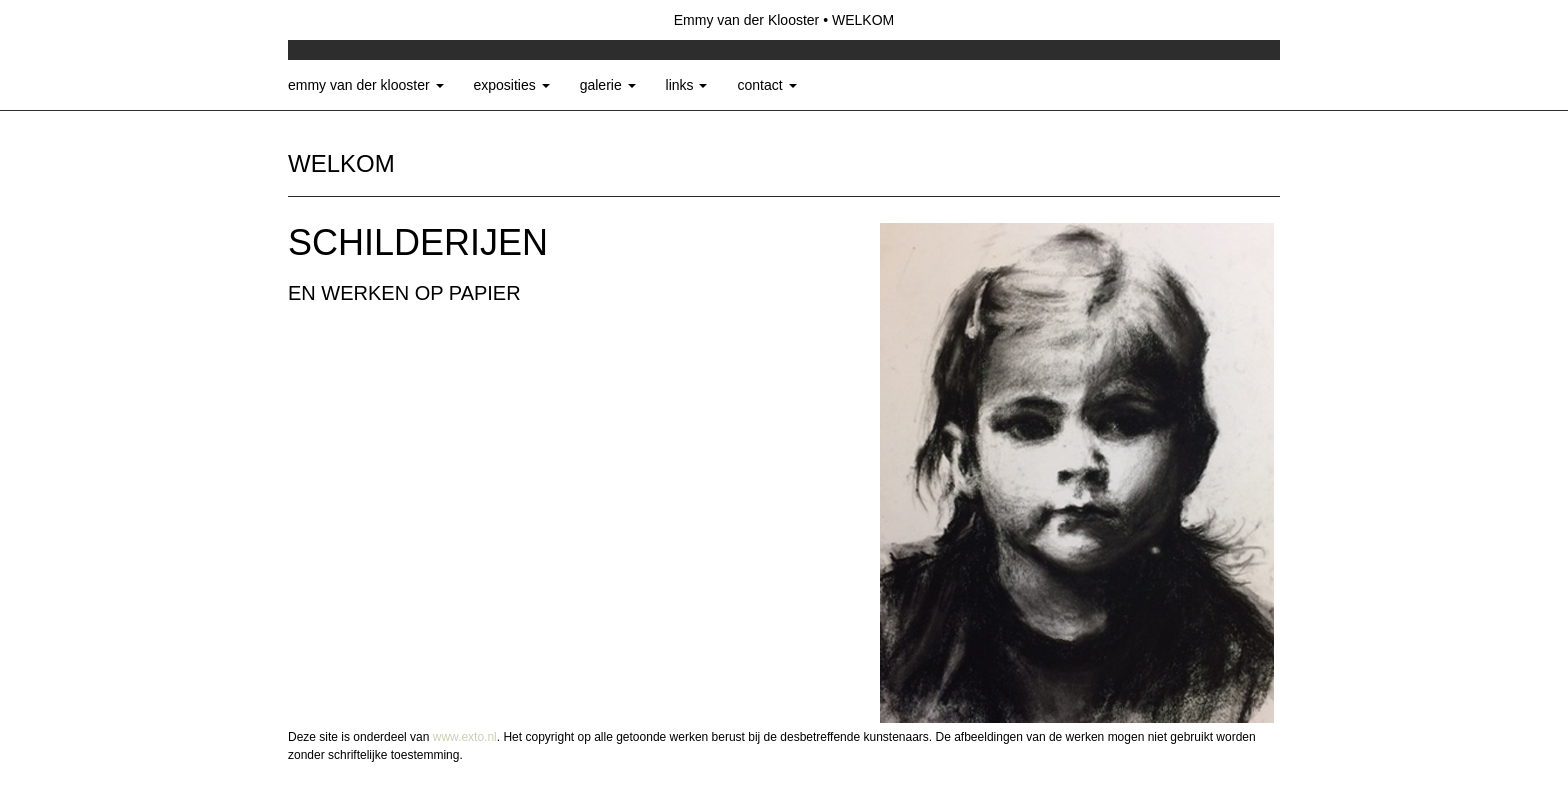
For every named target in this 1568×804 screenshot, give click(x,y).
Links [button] (687, 85)
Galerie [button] (608, 85)
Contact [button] (766, 85)
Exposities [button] (512, 85)
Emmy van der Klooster (747, 20)
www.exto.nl (465, 737)
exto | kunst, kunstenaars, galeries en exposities (344, 20)
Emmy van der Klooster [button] (366, 85)
